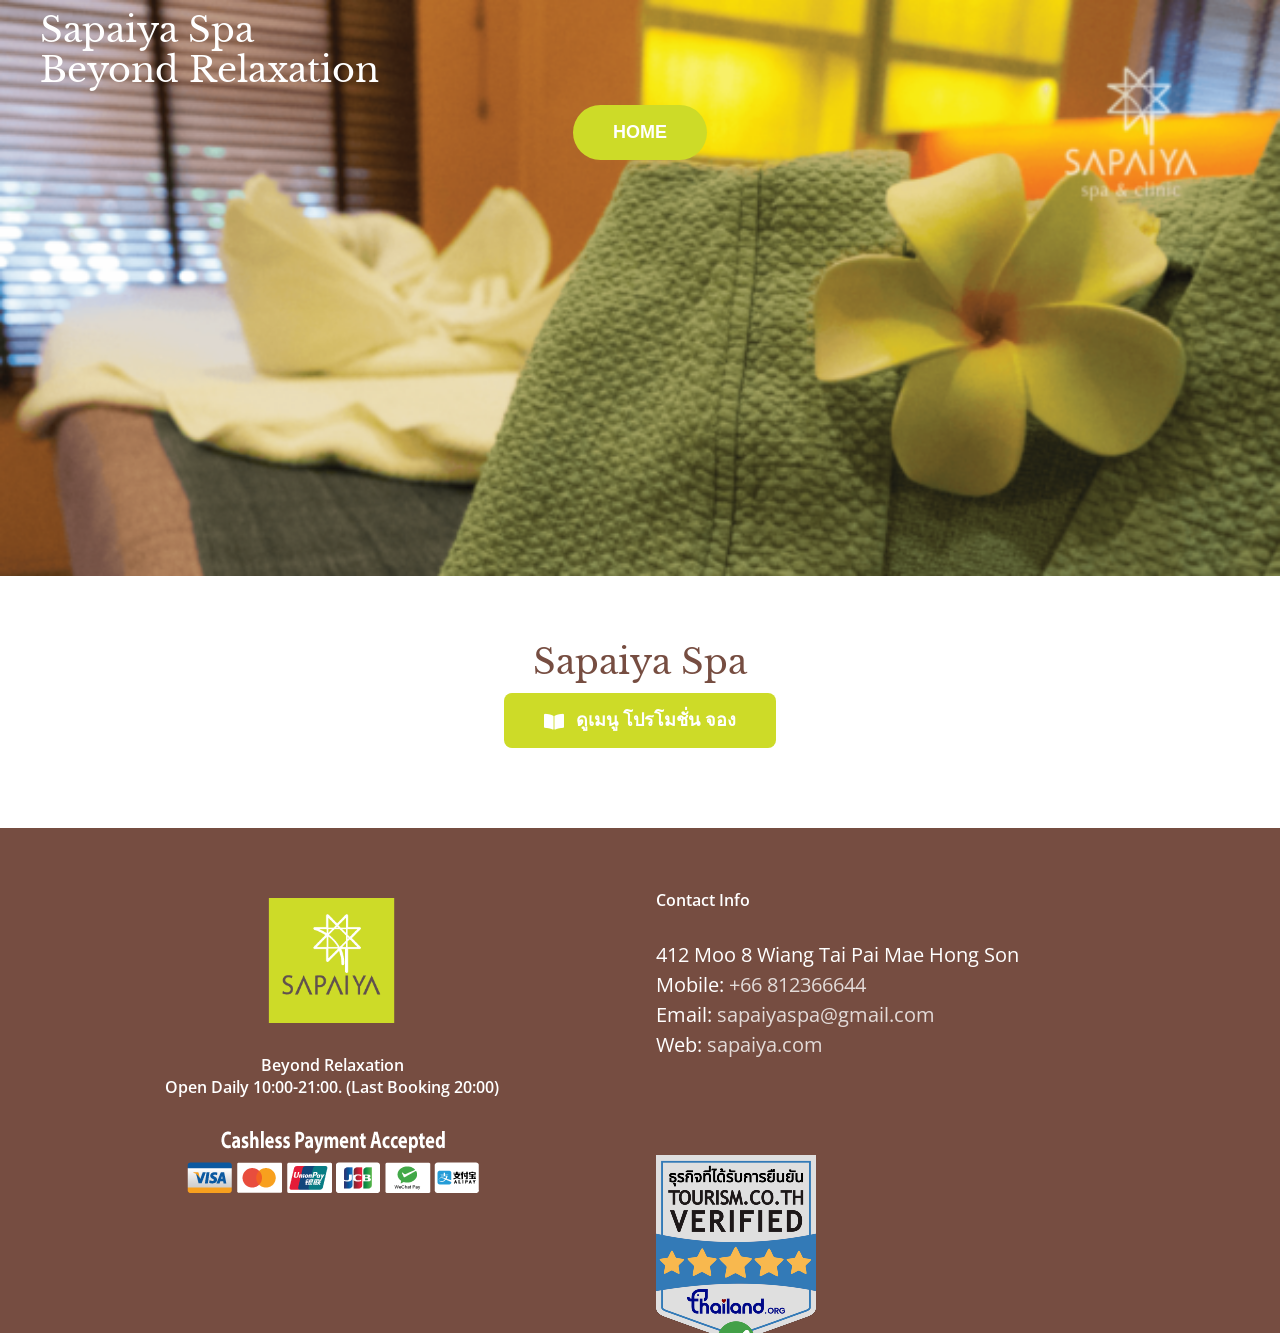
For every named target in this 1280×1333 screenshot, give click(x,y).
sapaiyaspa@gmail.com (826, 1014)
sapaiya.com (765, 1044)
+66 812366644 (797, 984)
